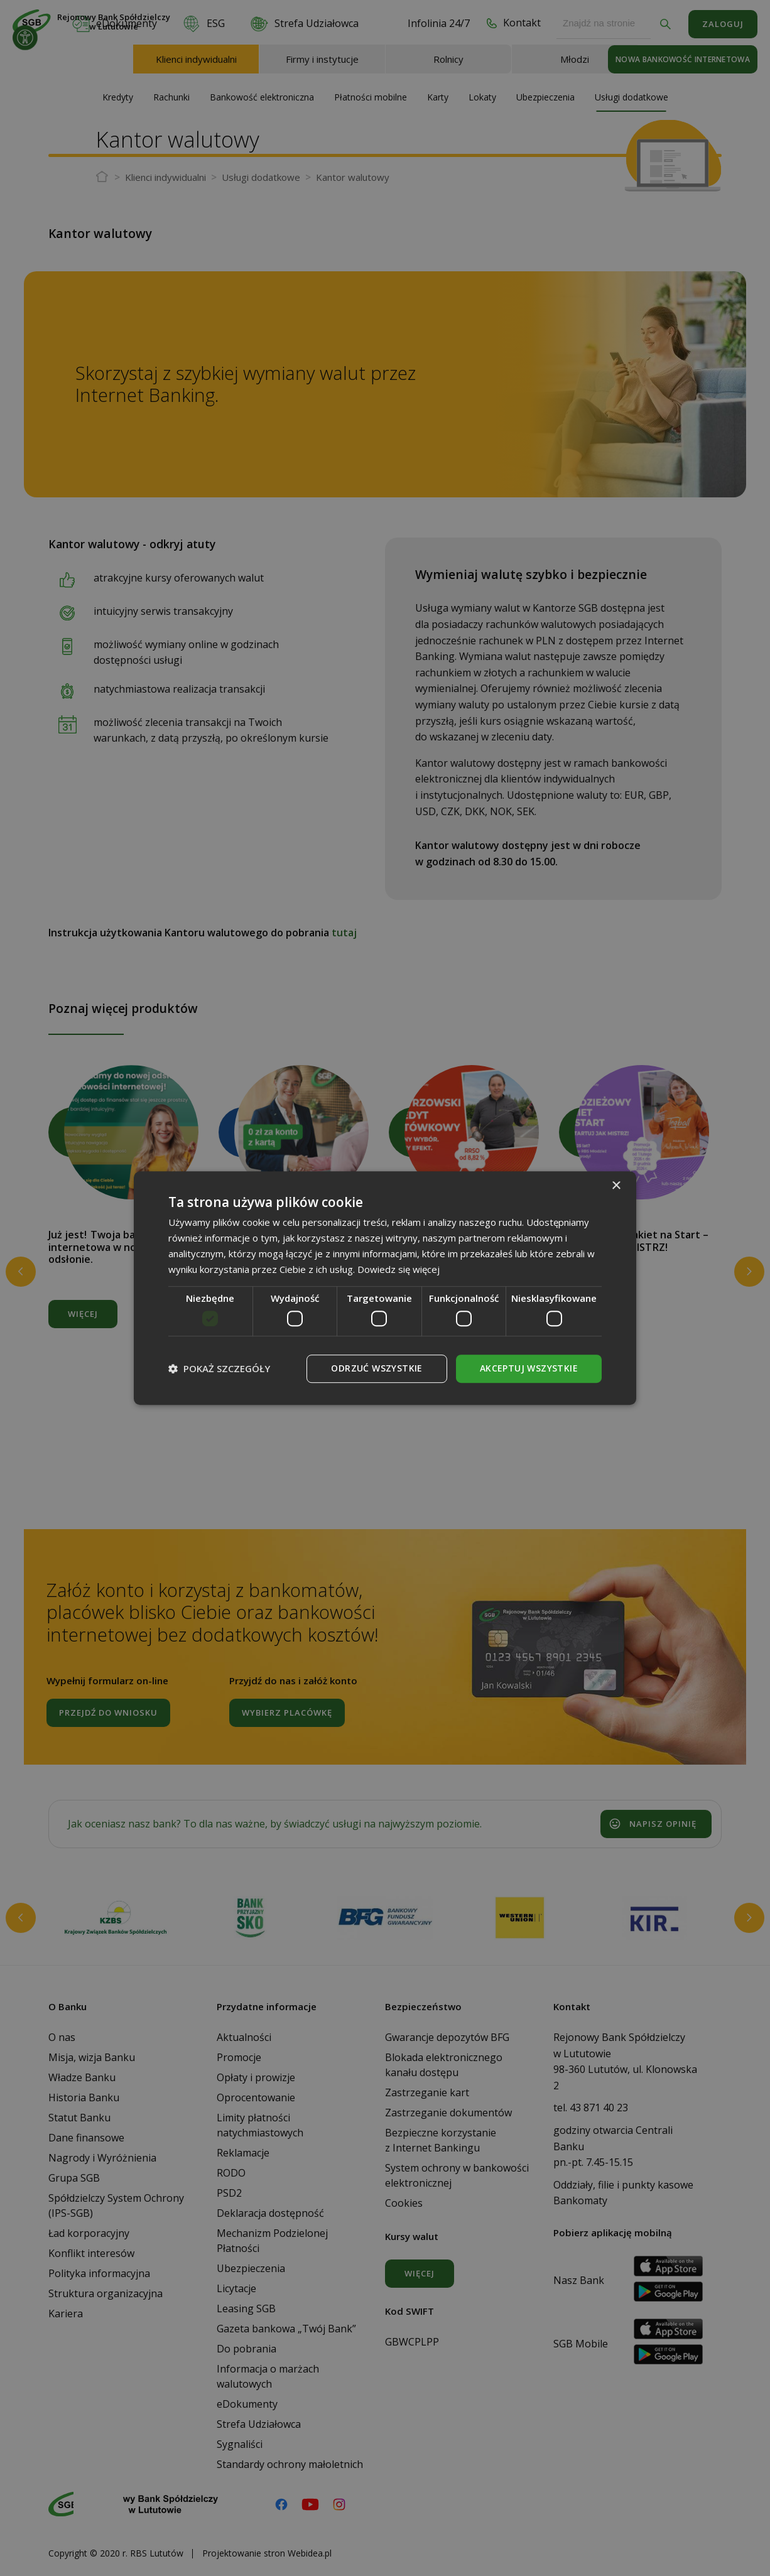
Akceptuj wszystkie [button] (529, 1368)
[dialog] (385, 1288)
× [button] (616, 1186)
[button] (219, 1368)
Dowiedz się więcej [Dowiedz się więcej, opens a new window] (398, 1269)
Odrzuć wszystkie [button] (376, 1368)
